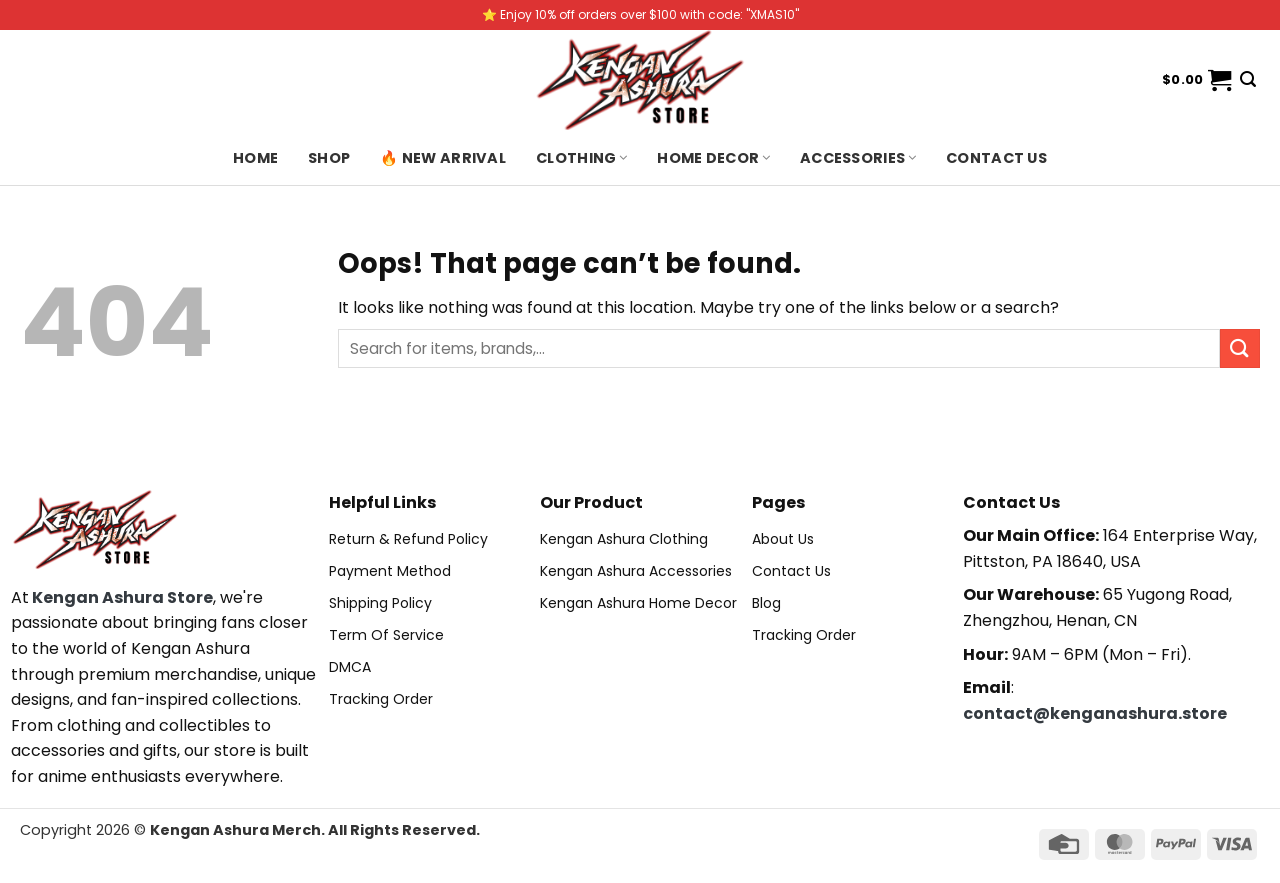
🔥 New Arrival (443, 158)
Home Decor (713, 158)
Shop (329, 158)
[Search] (1248, 79)
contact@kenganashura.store (1095, 713)
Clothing (581, 158)
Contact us (996, 158)
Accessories (858, 158)
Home (255, 158)
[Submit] (1240, 348)
